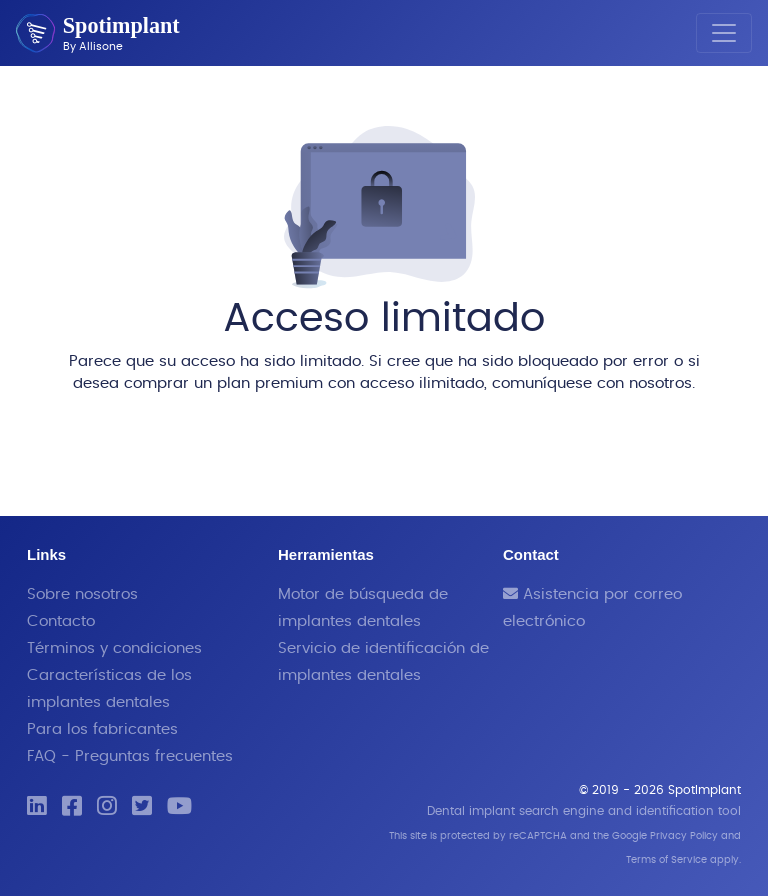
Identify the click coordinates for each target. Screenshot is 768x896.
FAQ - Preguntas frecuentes (130, 756)
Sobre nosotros (82, 594)
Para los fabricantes (102, 729)
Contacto (61, 621)
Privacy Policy (684, 836)
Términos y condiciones (114, 648)
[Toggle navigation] (724, 33)
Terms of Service (666, 860)
